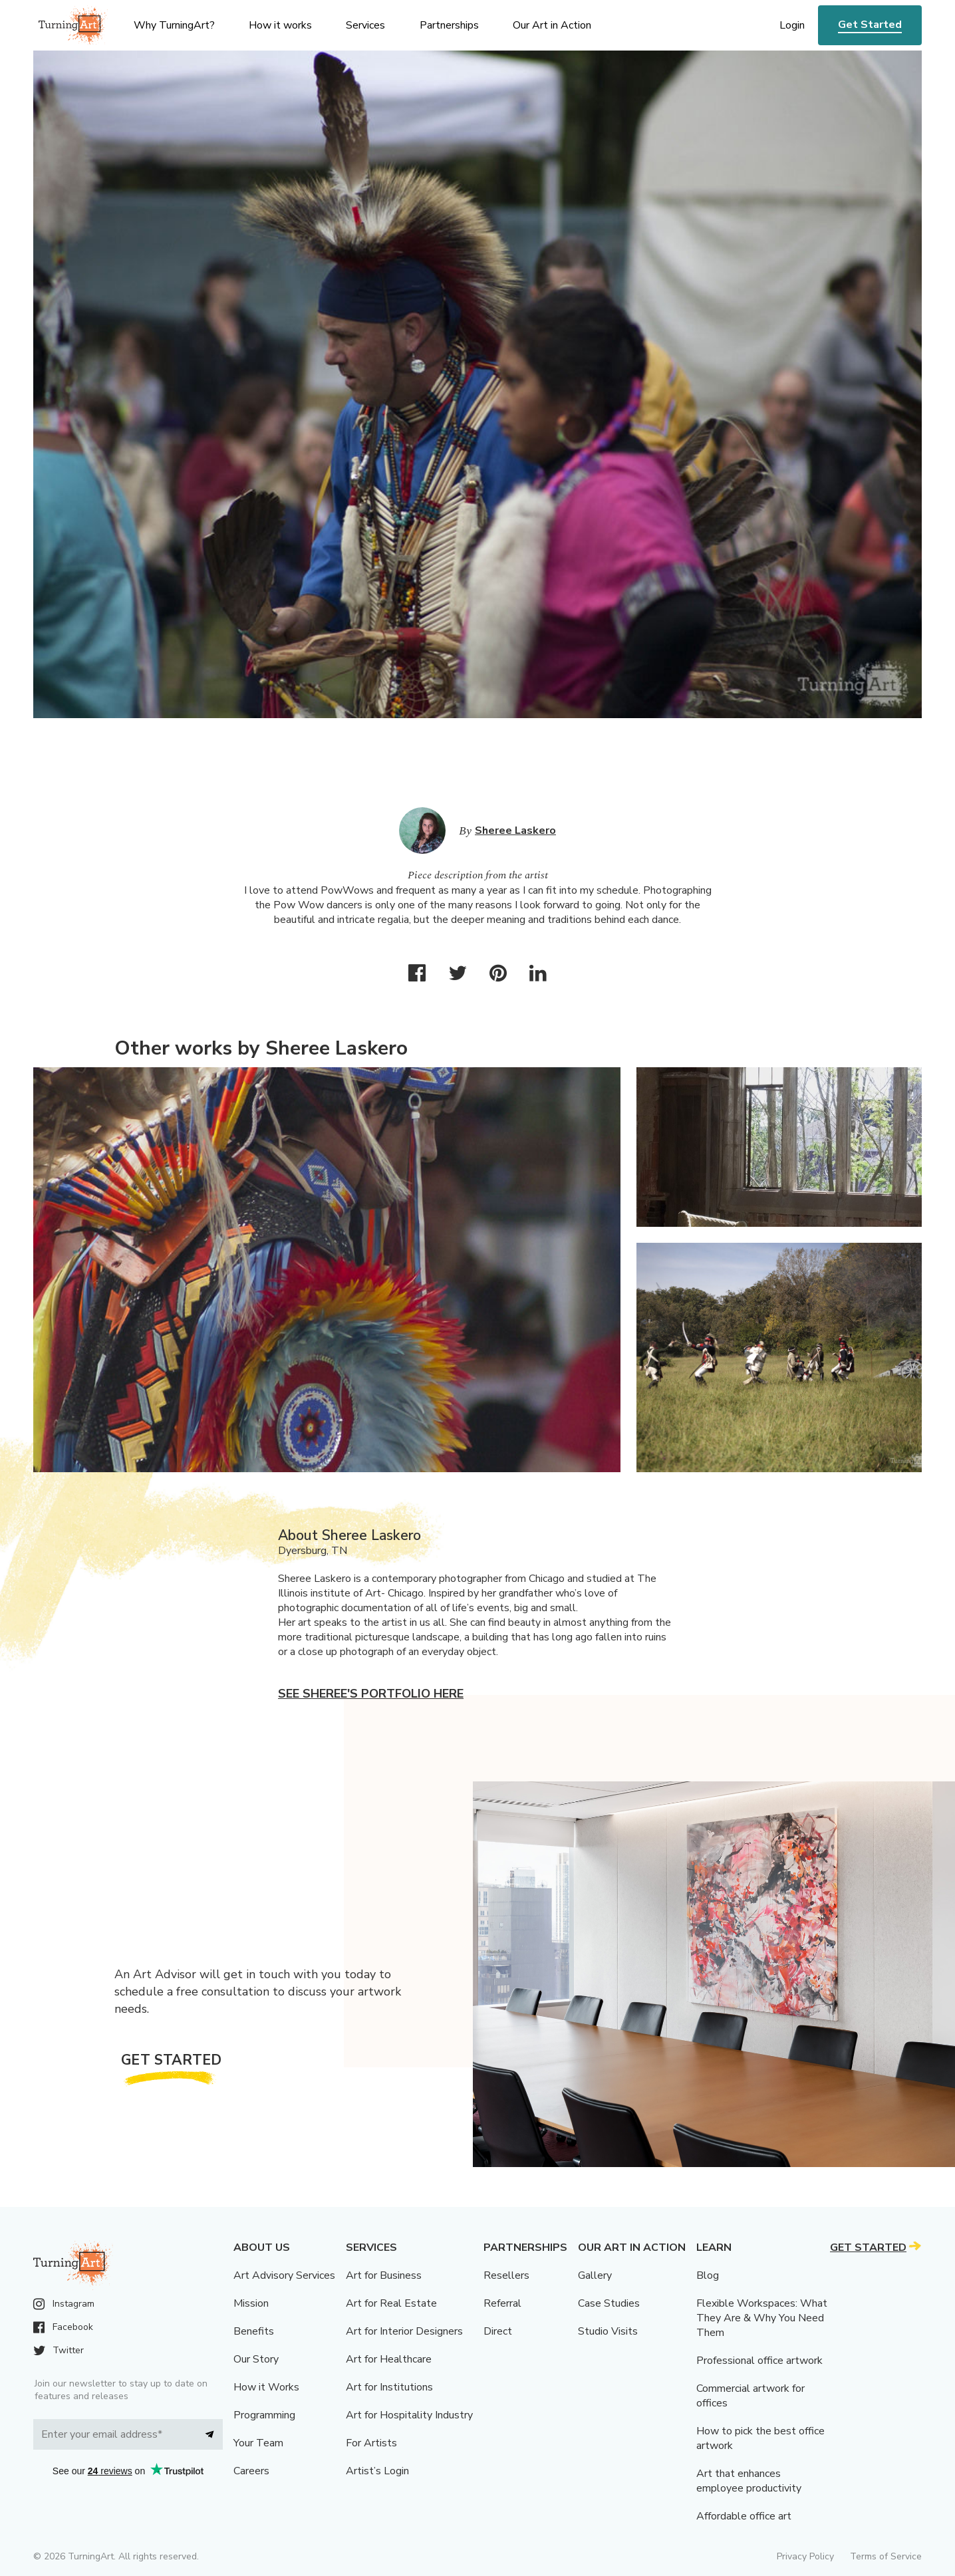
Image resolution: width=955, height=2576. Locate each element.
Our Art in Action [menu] (552, 25)
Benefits (253, 2331)
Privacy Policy (805, 2556)
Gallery (595, 2275)
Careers (251, 2471)
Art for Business (384, 2275)
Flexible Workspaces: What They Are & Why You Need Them (761, 2318)
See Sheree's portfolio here (371, 1694)
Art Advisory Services (284, 2275)
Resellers (506, 2275)
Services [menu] (365, 25)
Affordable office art (743, 2516)
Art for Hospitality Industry (409, 2415)
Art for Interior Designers (404, 2331)
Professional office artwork (759, 2360)
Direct (497, 2331)
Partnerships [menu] (449, 25)
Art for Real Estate (391, 2303)
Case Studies (609, 2303)
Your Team (258, 2443)
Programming (264, 2415)
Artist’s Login (377, 2471)
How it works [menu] (280, 25)
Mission (251, 2303)
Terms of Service (886, 2556)
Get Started (870, 24)
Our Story (256, 2359)
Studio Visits (608, 2331)
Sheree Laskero (515, 830)
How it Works (266, 2387)
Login (792, 25)
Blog (707, 2275)
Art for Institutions (389, 2387)
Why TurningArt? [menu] (174, 25)
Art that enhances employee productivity (748, 2481)
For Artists (371, 2443)
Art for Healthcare (389, 2359)
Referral (502, 2303)
